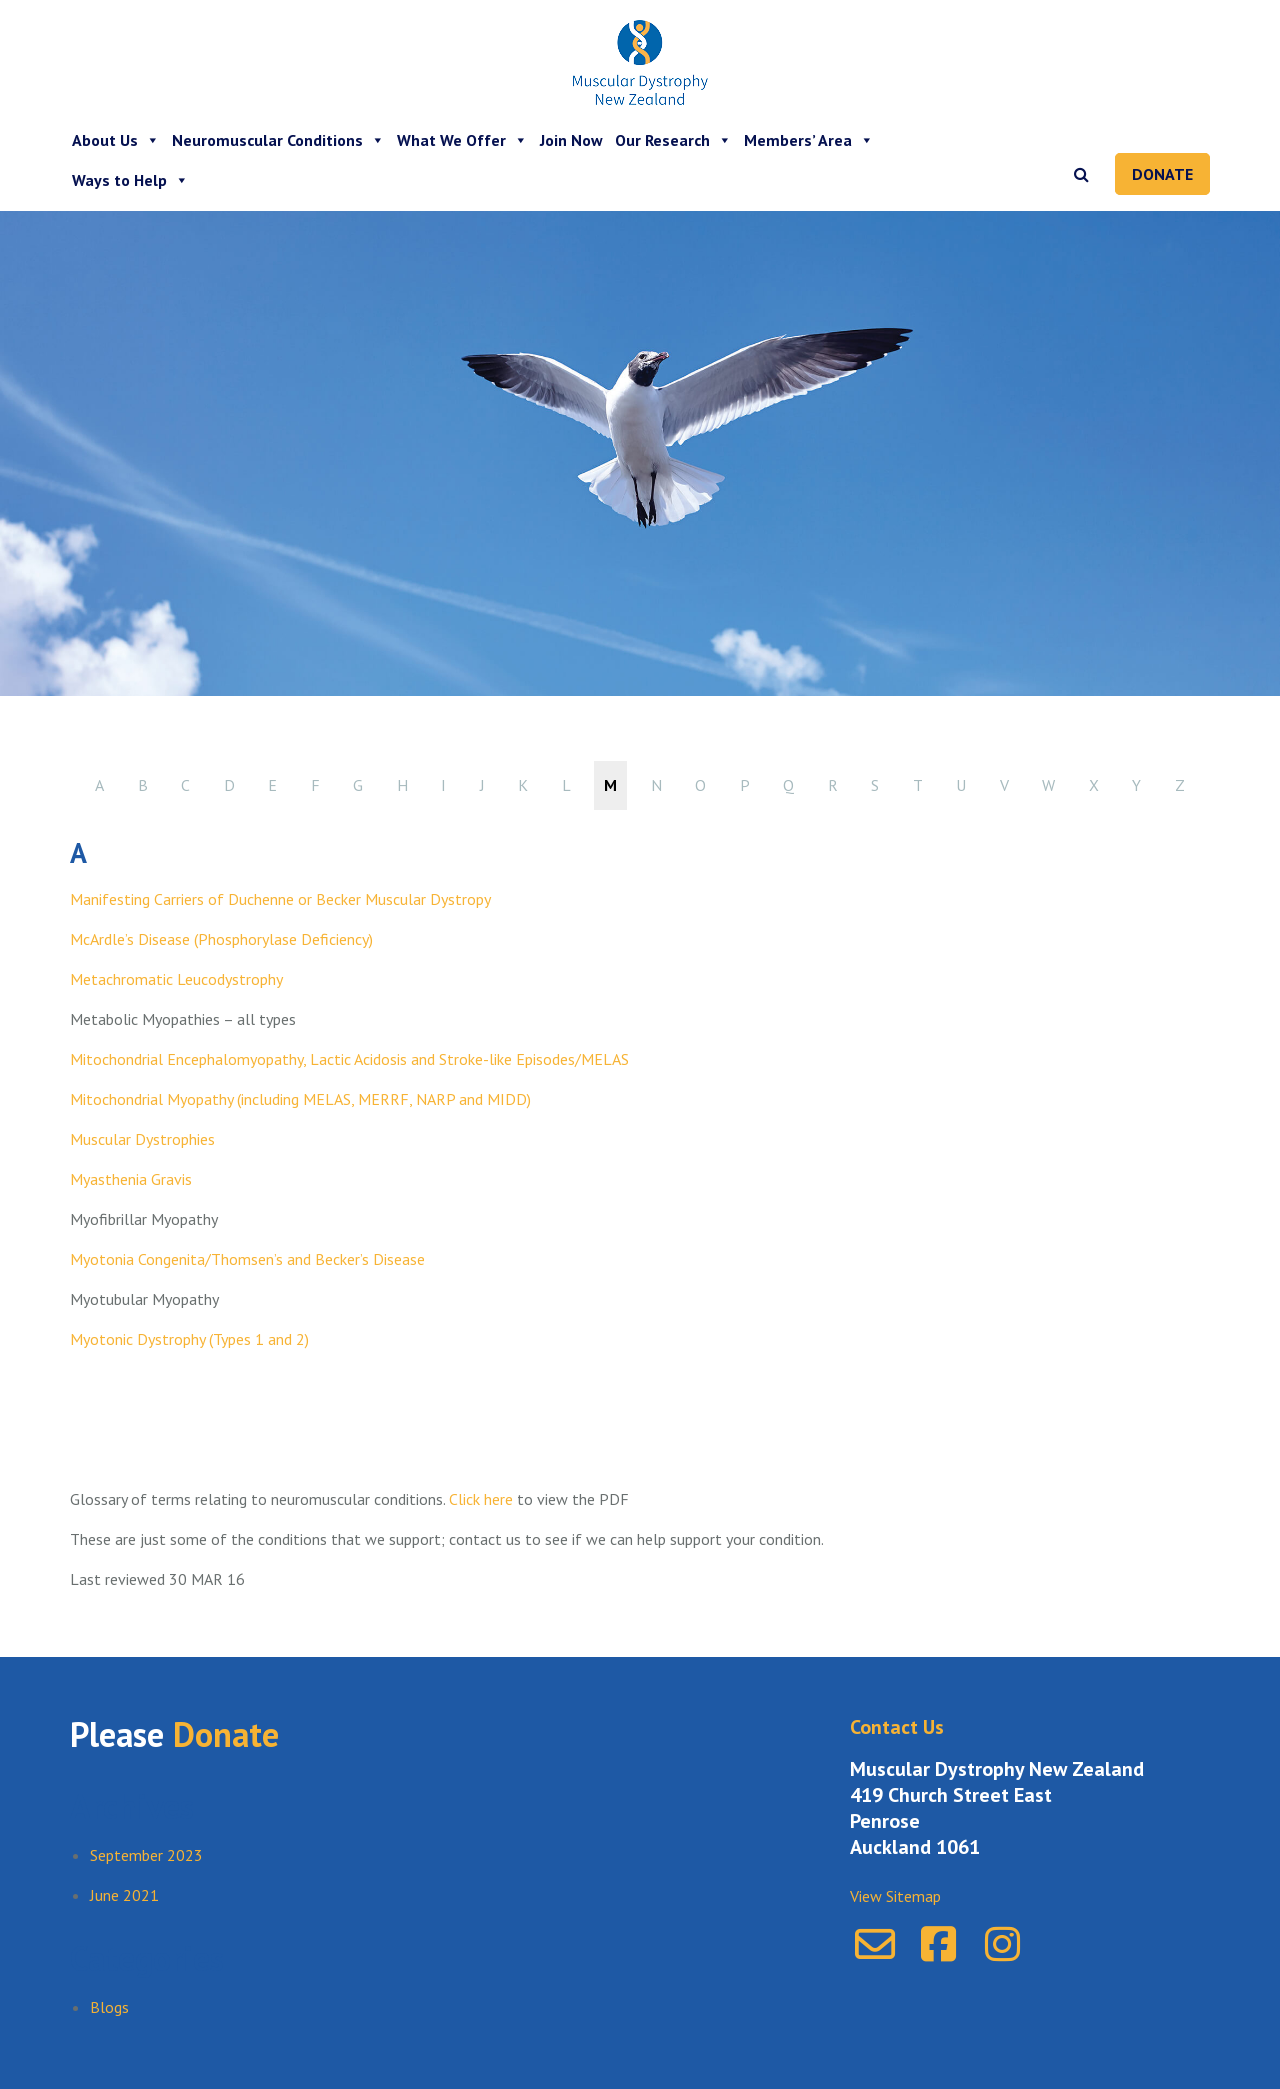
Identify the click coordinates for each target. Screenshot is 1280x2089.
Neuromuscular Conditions (278, 140)
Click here (479, 1499)
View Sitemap (895, 1896)
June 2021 (124, 1895)
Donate (1162, 174)
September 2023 (146, 1855)
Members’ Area (809, 140)
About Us (116, 140)
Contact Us (897, 1727)
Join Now (571, 140)
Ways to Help (130, 180)
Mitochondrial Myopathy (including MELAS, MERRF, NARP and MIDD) (300, 1099)
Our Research (673, 140)
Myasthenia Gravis (131, 1179)
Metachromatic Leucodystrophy (176, 979)
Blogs (109, 2007)
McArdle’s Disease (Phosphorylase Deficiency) (221, 939)
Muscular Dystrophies (142, 1139)
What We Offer (462, 140)
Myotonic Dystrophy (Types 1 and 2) (189, 1339)
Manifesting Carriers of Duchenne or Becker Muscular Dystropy (280, 899)
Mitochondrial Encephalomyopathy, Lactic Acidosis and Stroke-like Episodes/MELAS (349, 1059)
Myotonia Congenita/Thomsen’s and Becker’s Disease (247, 1259)
